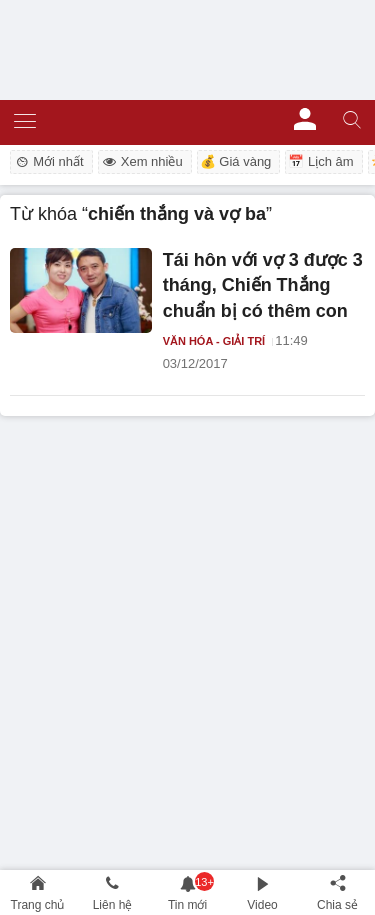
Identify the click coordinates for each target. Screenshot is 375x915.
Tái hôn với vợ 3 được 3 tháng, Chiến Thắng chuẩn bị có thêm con (263, 285)
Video (262, 905)
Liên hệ (113, 905)
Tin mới (187, 905)
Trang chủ (38, 905)
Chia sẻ (337, 905)
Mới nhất (48, 161)
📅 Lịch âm (320, 161)
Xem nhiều (142, 161)
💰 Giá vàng (236, 161)
